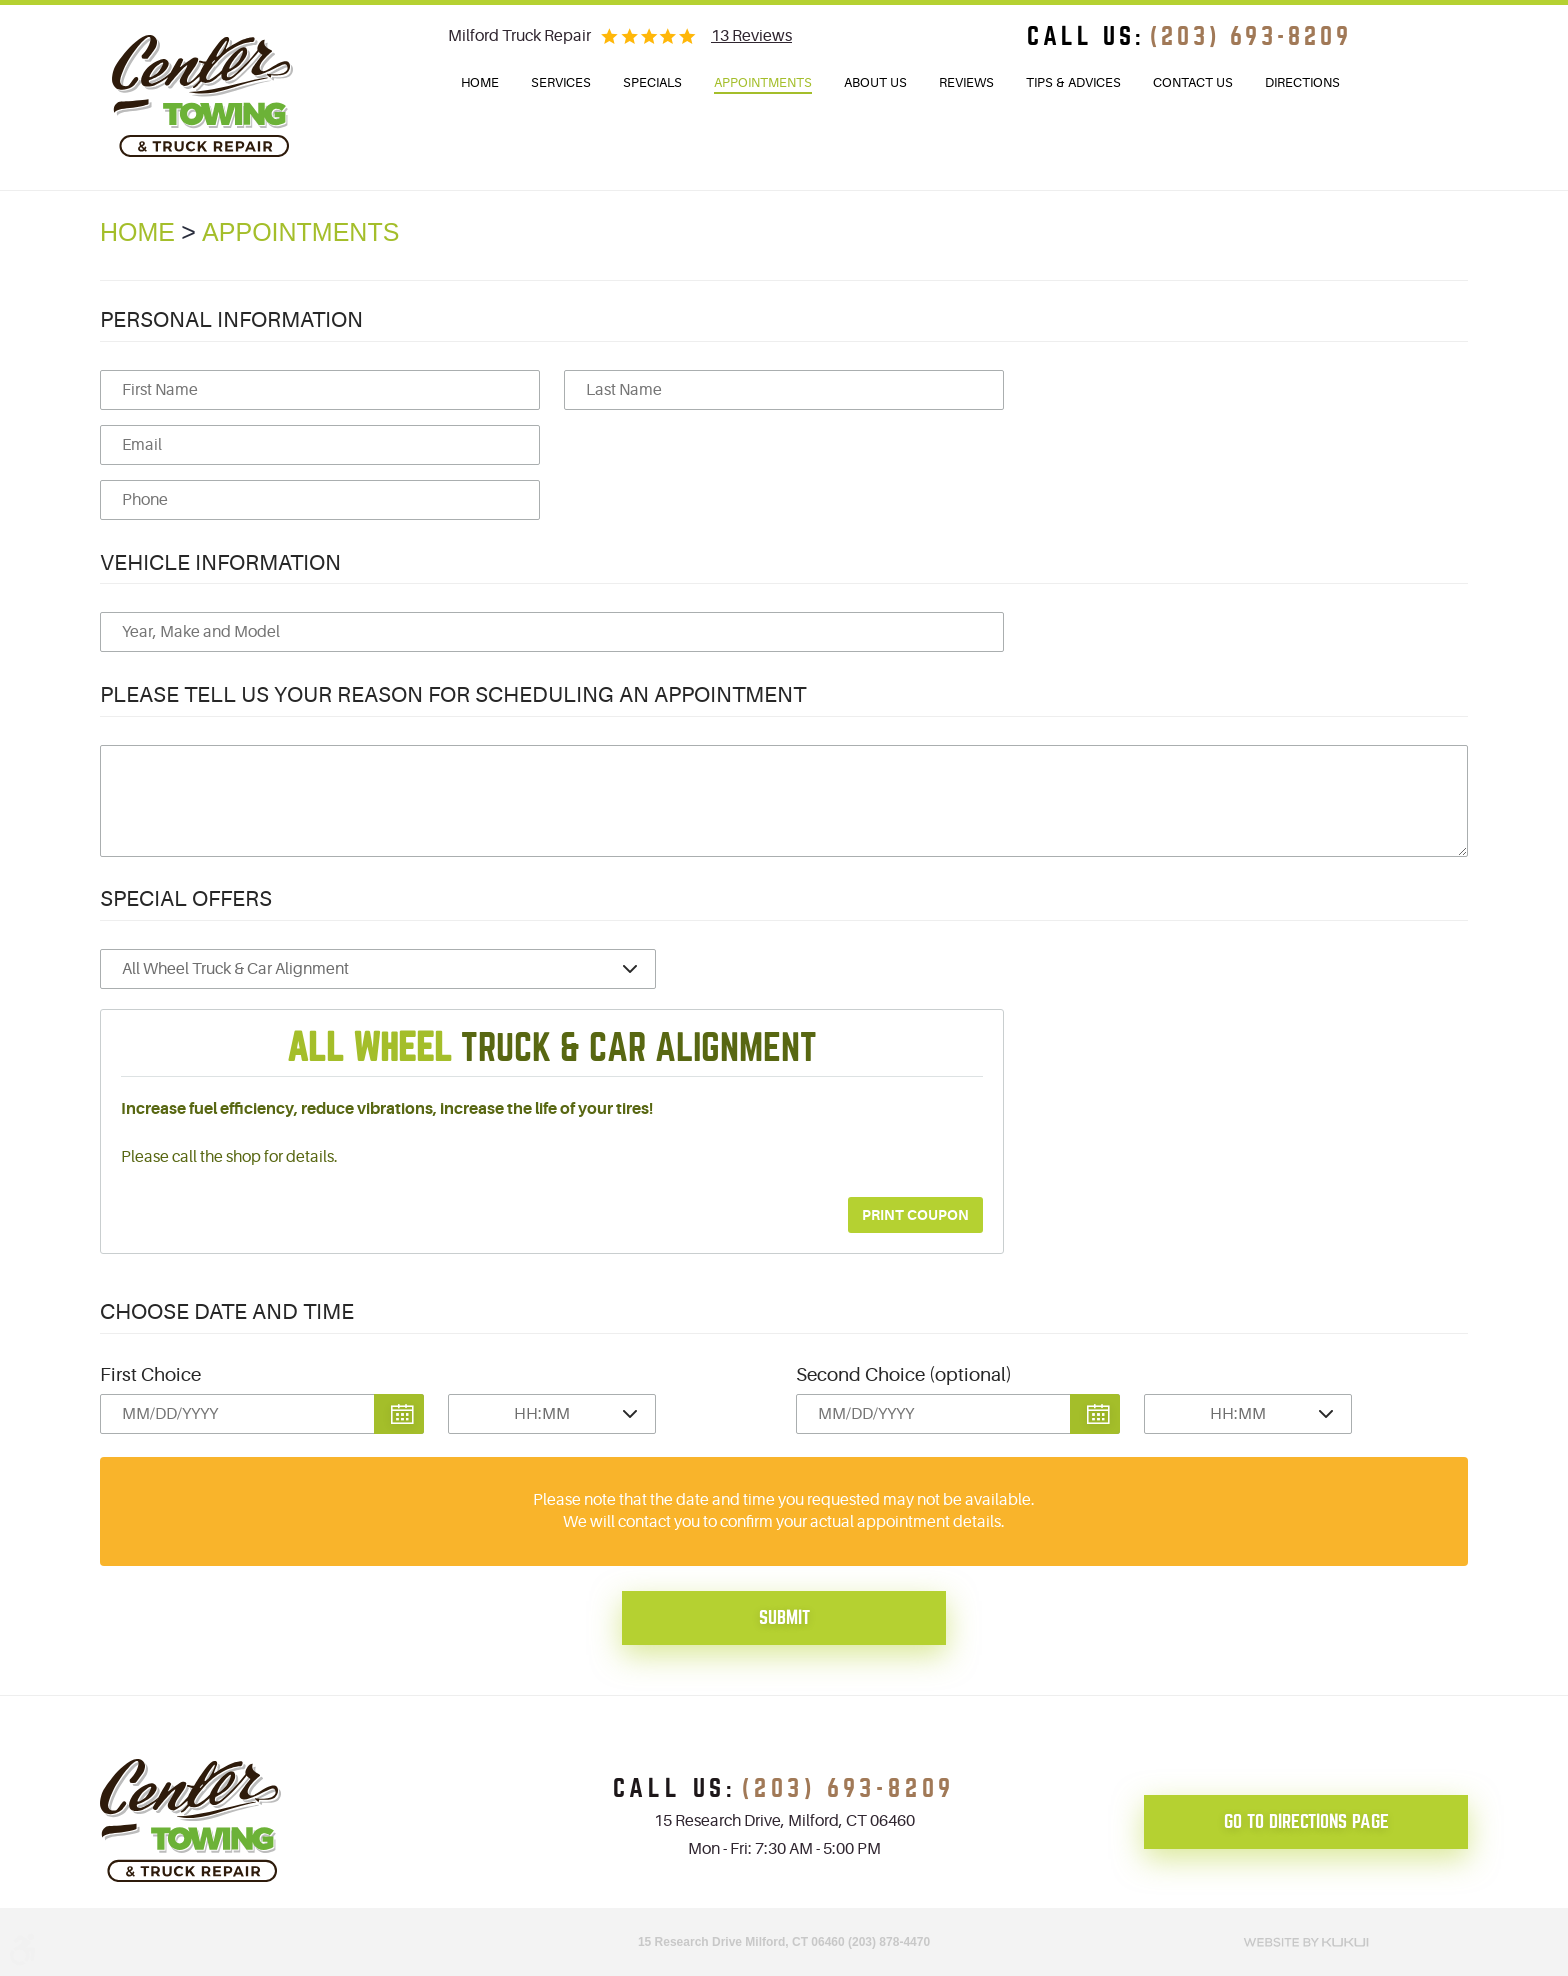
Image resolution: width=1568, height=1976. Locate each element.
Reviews (966, 82)
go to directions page (1306, 1821)
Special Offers (186, 898)
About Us (875, 82)
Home (480, 82)
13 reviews (751, 36)
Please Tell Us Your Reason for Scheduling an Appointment (453, 694)
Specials (652, 82)
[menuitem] (480, 83)
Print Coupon (915, 1215)
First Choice (150, 1375)
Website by (1306, 1940)
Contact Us (1193, 82)
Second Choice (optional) (904, 1375)
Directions (1302, 82)
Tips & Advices (1073, 82)
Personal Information (231, 319)
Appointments (763, 82)
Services (561, 82)
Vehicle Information (220, 562)
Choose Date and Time (227, 1311)
